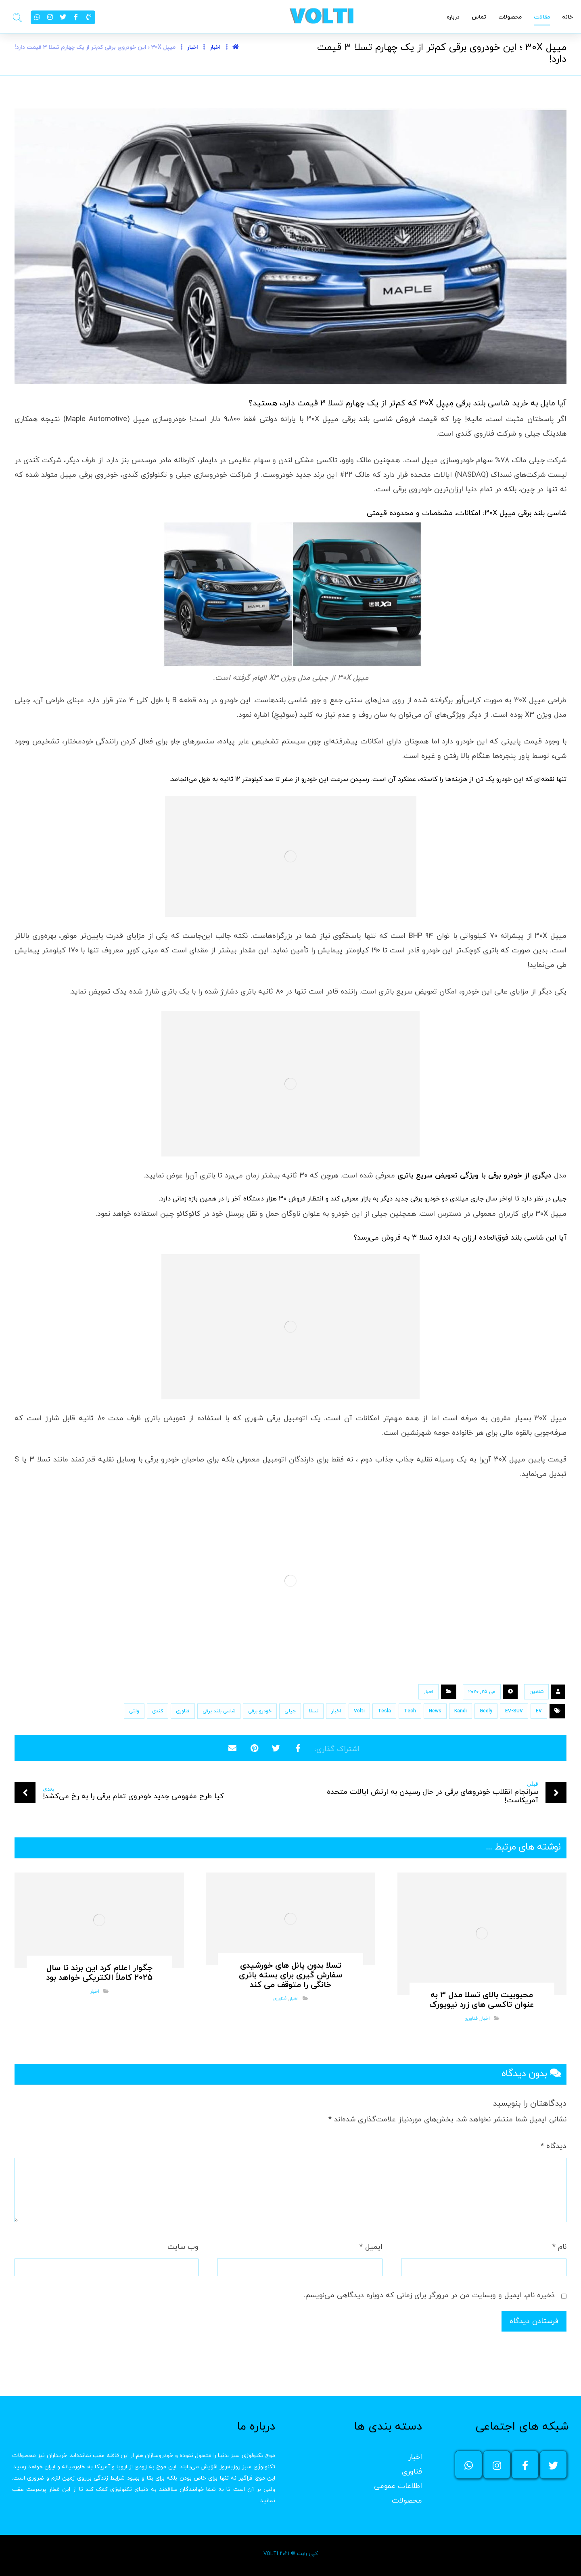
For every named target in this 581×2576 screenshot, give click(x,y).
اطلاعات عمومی (398, 2486)
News (435, 1711)
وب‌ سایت (183, 2247)
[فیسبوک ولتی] (525, 2465)
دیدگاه (553, 2146)
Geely (486, 1711)
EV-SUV (514, 1711)
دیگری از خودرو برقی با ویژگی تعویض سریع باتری (474, 1176)
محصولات (407, 2501)
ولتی (134, 1711)
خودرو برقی (260, 1711)
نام (559, 2247)
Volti (359, 1711)
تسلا (313, 1711)
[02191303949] (88, 16)
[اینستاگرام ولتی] (496, 2465)
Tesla (384, 1711)
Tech (410, 1711)
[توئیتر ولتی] (553, 2465)
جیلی (290, 1711)
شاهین (536, 1692)
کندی (157, 1711)
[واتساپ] (468, 2465)
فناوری (183, 1711)
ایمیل (370, 2247)
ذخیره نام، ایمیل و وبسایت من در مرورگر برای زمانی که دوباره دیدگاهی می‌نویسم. (429, 2295)
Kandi (460, 1711)
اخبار (428, 1692)
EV (539, 1711)
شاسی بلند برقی (219, 1711)
